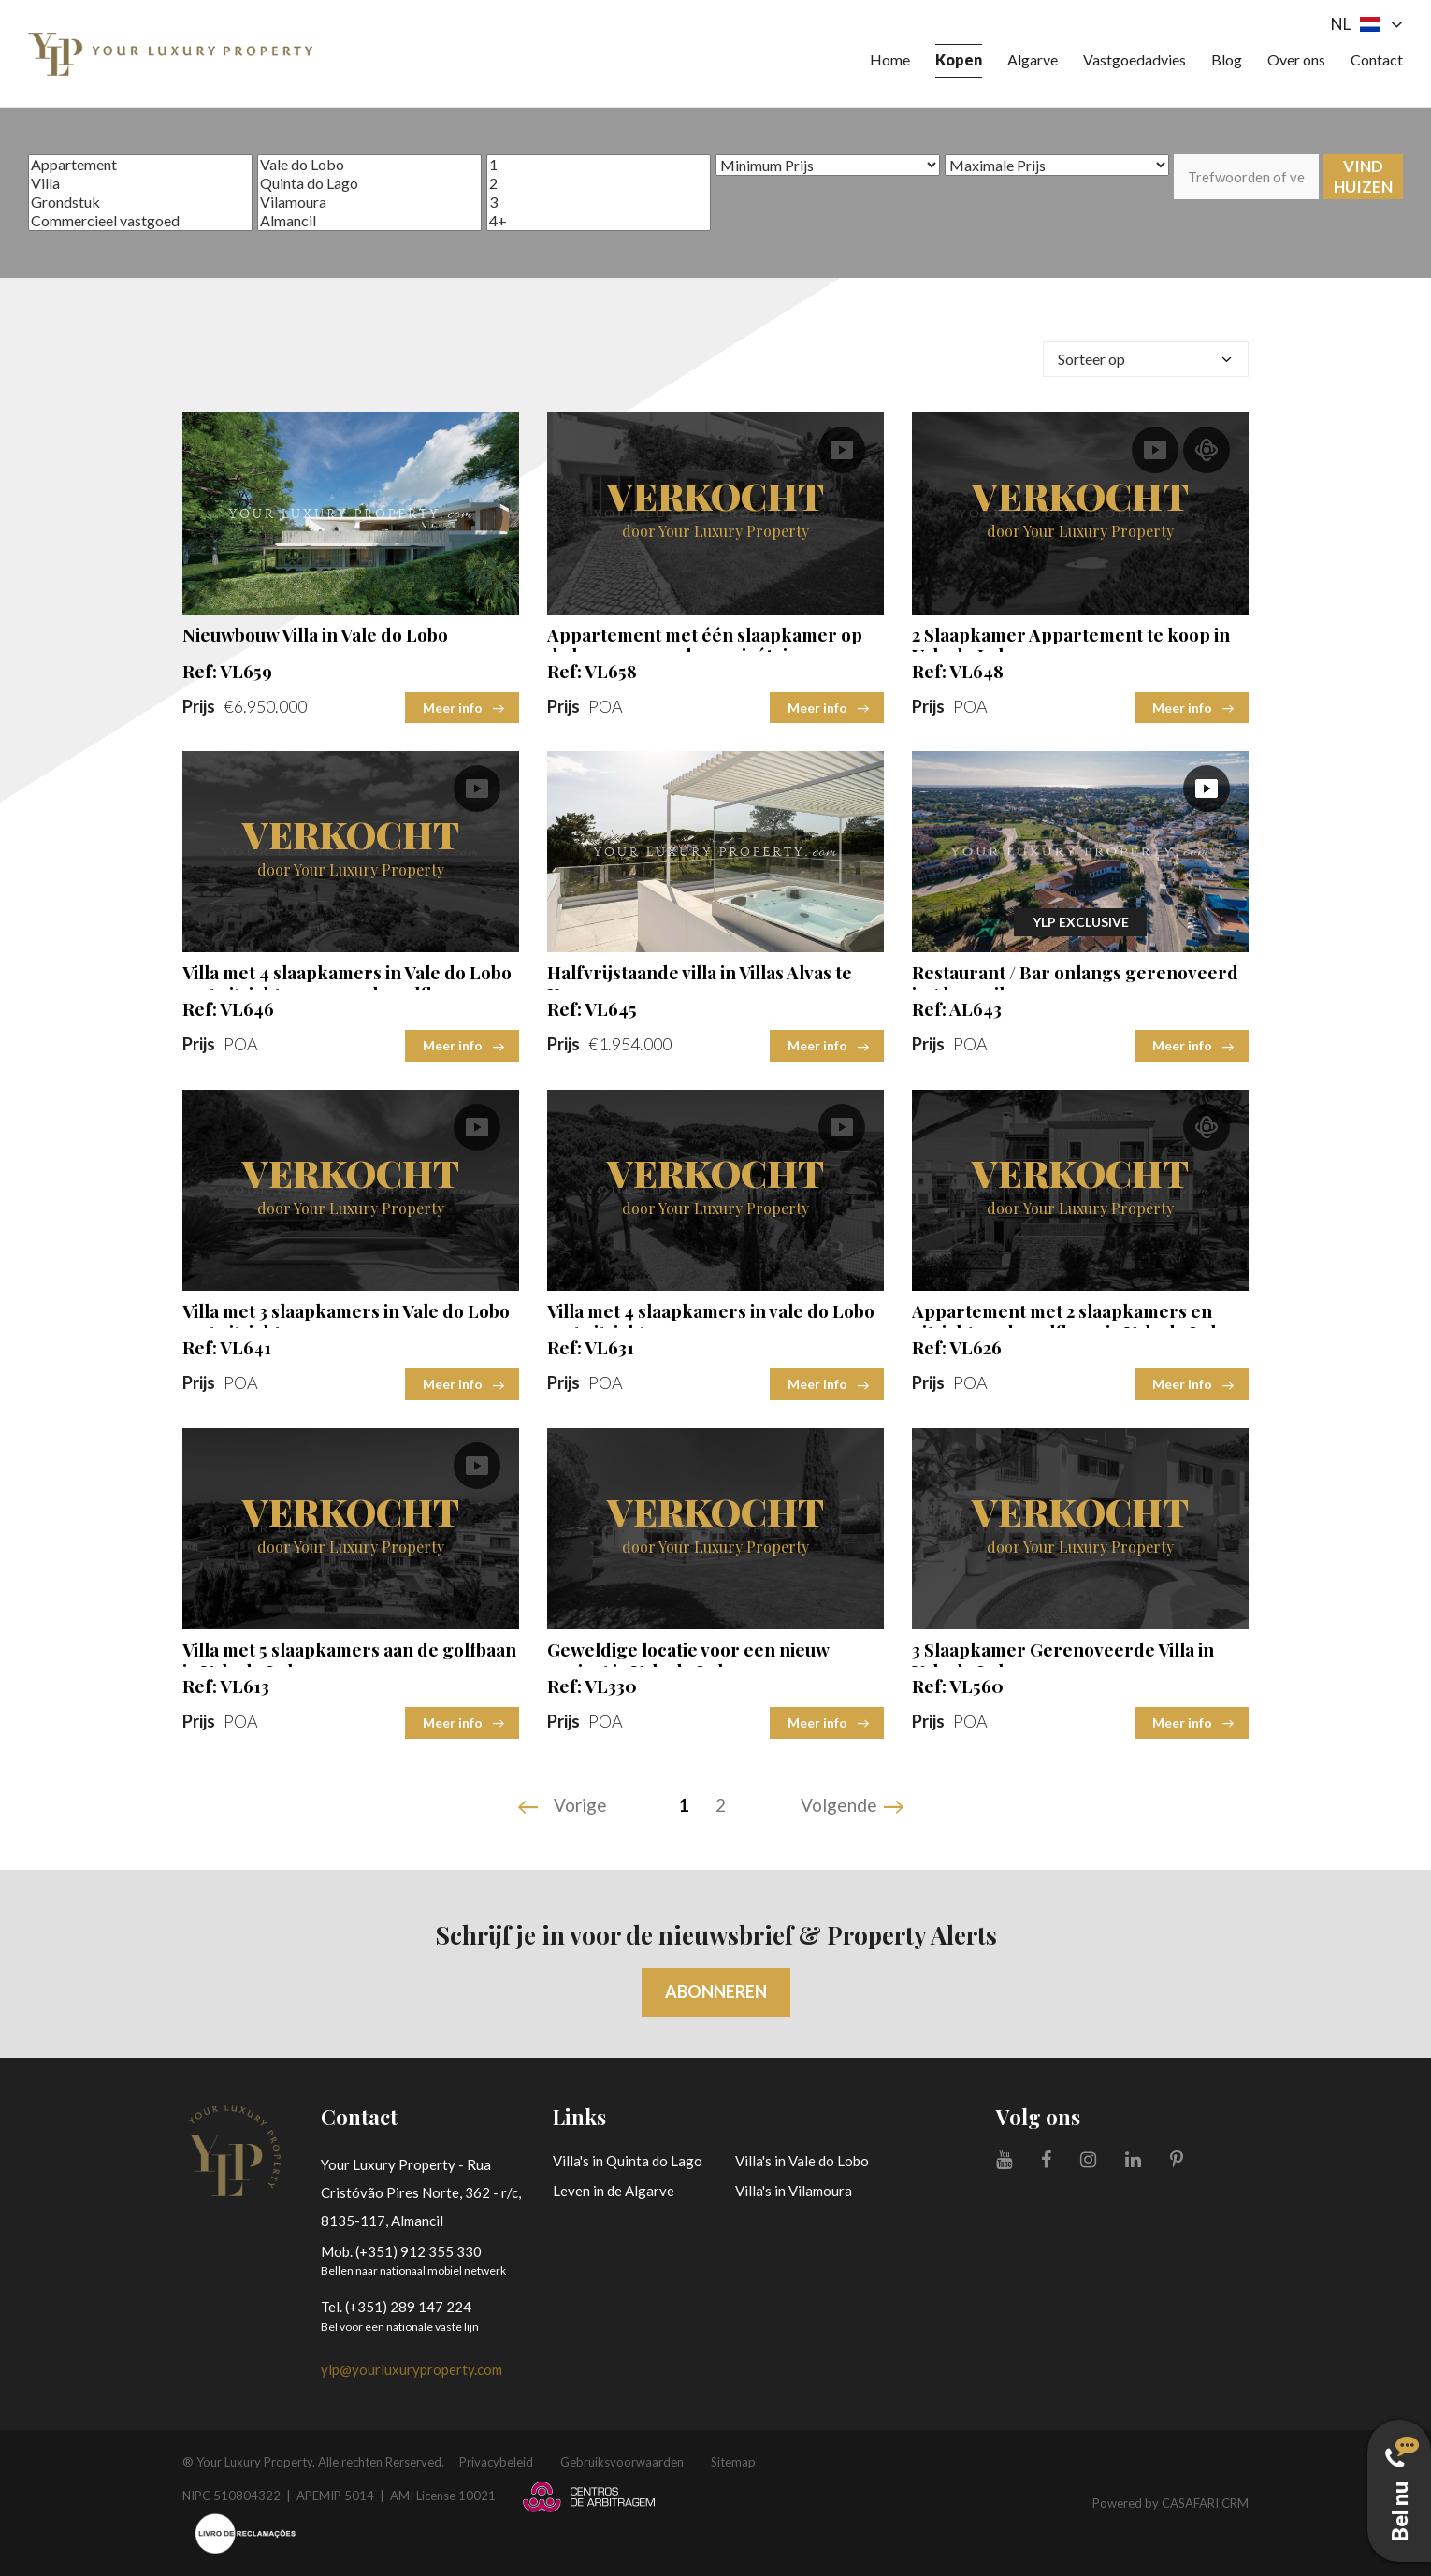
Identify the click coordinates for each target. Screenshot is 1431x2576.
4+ (598, 220)
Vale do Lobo (369, 164)
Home (890, 59)
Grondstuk (140, 202)
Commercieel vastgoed (140, 220)
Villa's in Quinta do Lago (627, 2160)
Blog (1226, 59)
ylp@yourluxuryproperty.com (411, 2369)
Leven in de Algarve (613, 2190)
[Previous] (564, 1806)
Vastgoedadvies (1134, 59)
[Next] (854, 1806)
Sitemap (733, 2461)
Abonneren (716, 1991)
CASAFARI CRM (1205, 2503)
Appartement (140, 164)
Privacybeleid (496, 2461)
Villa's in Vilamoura (793, 2190)
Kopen (958, 59)
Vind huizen (1363, 176)
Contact (1377, 59)
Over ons (1296, 59)
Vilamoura (369, 202)
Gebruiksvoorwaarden (622, 2461)
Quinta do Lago (369, 183)
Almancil (369, 220)
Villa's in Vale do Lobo (802, 2160)
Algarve (1032, 59)
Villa (140, 183)
